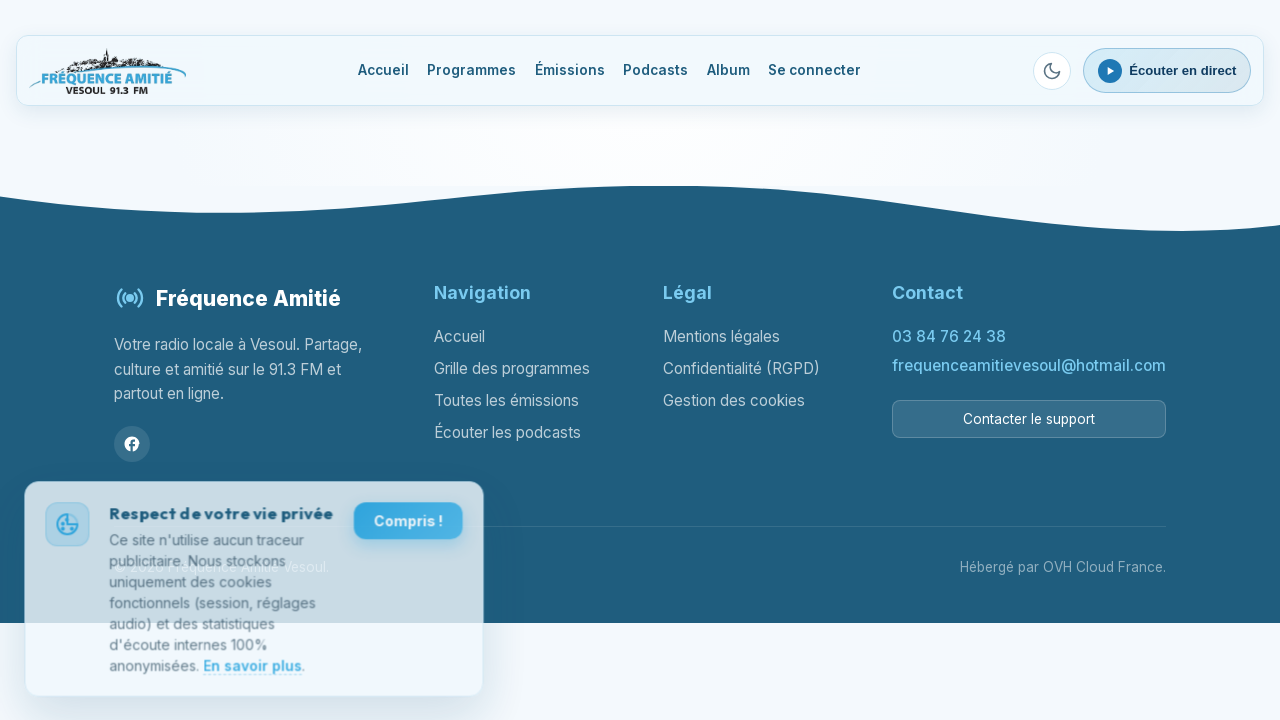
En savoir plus (252, 667)
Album (728, 70)
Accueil (383, 70)
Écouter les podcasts (507, 432)
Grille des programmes (512, 368)
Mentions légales (721, 336)
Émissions (570, 70)
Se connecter (814, 70)
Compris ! (407, 523)
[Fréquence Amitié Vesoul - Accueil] (108, 71)
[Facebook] (132, 444)
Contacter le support (1029, 419)
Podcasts (655, 70)
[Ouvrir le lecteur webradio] (1167, 70)
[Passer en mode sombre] (1052, 71)
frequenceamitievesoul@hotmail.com (1029, 365)
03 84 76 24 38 (949, 336)
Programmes (471, 70)
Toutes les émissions (506, 400)
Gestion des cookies (734, 400)
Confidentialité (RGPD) (741, 368)
